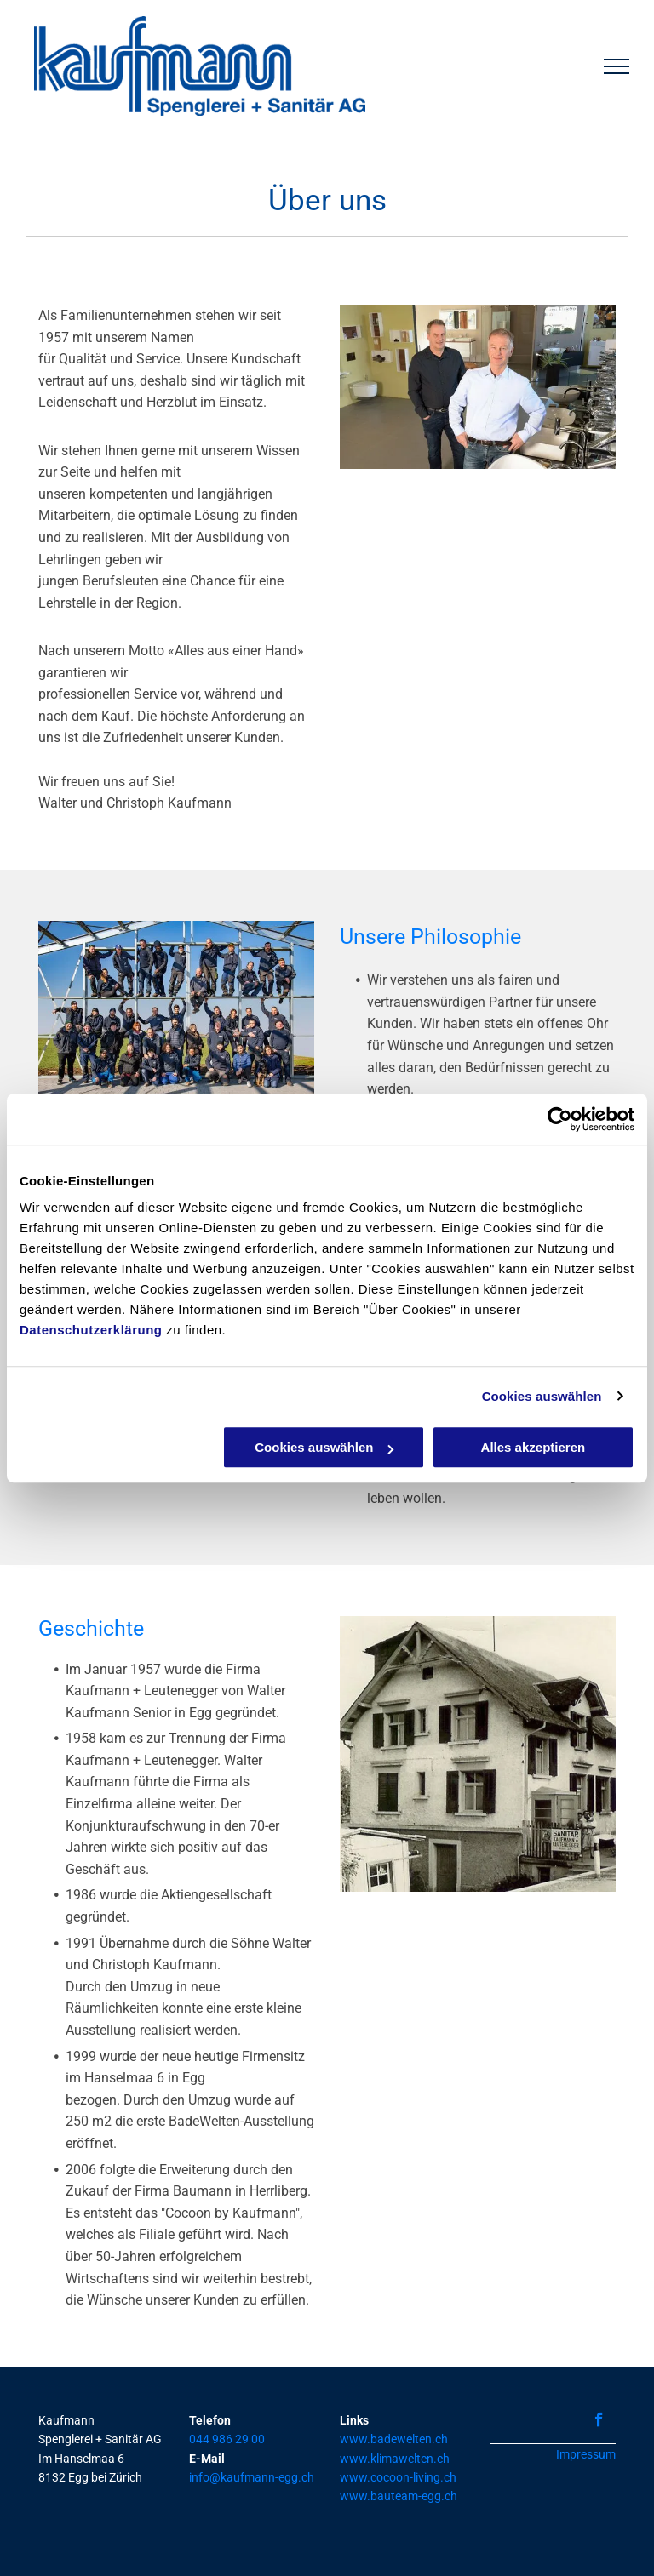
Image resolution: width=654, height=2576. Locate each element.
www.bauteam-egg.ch (398, 2496)
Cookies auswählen (542, 1396)
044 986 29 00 (227, 2439)
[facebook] (599, 2422)
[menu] (616, 66)
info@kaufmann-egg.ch (251, 2477)
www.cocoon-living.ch (398, 2477)
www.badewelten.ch (394, 2439)
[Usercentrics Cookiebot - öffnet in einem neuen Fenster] (559, 1119)
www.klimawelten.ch (395, 2458)
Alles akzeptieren (533, 1447)
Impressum (586, 2454)
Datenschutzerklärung (91, 1329)
